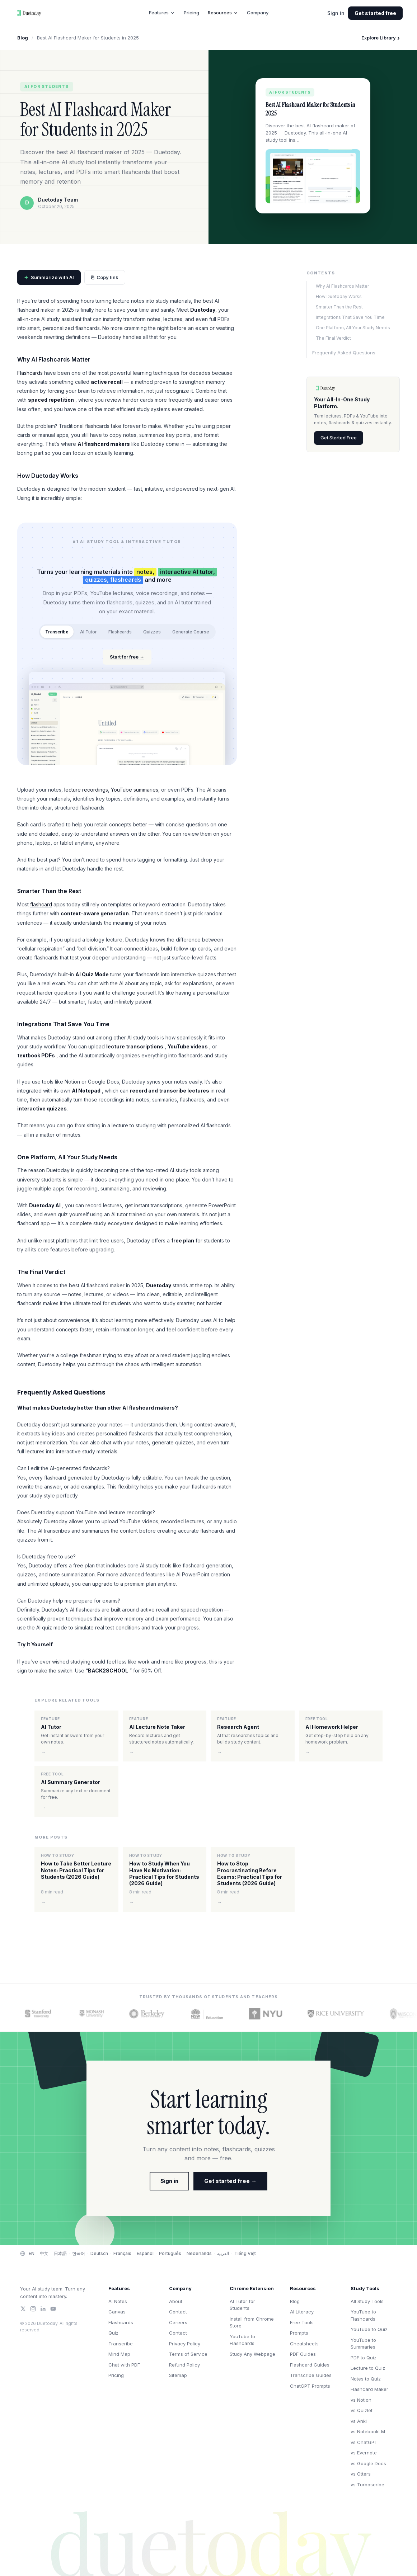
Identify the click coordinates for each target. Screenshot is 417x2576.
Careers (178, 2322)
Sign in (336, 13)
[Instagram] (33, 2309)
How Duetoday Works (339, 296)
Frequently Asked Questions (343, 352)
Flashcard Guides (309, 2365)
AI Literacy (302, 2312)
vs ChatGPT (364, 2442)
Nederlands (199, 2253)
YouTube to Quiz (369, 2329)
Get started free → (230, 2181)
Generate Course (190, 631)
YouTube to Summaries (363, 2343)
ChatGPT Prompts (310, 2386)
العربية (223, 2253)
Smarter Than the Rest (339, 307)
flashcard (41, 904)
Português (170, 2253)
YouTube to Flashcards (242, 2340)
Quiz (113, 2333)
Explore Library (380, 38)
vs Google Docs (368, 2463)
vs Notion (361, 2400)
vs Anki (359, 2421)
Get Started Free (338, 437)
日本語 (60, 2253)
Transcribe (57, 631)
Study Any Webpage (252, 2354)
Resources (223, 12)
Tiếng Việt (245, 2253)
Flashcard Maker (369, 2389)
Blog (22, 38)
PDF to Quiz (363, 2357)
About (175, 2301)
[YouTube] (53, 2309)
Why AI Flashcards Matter (342, 286)
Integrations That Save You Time (350, 317)
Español (145, 2253)
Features (162, 12)
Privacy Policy (184, 2343)
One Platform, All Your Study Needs (353, 327)
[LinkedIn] (43, 2309)
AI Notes (117, 2301)
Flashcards (30, 373)
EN (31, 2253)
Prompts (299, 2333)
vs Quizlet (362, 2410)
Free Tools (302, 2322)
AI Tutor (88, 631)
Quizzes (152, 631)
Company (257, 12)
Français (122, 2253)
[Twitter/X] (23, 2309)
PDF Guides (303, 2354)
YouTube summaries (134, 790)
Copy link (104, 277)
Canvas (117, 2312)
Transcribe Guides (311, 2375)
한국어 (78, 2253)
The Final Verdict (333, 338)
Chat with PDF (124, 2365)
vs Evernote (364, 2452)
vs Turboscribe (367, 2484)
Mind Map (119, 2354)
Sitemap (178, 2375)
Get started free (375, 13)
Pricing (191, 12)
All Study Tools (367, 2301)
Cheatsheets (304, 2343)
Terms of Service (188, 2354)
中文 (44, 2253)
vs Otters (361, 2474)
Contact (178, 2312)
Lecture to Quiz (368, 2368)
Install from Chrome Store (252, 2322)
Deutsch (99, 2253)
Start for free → (127, 657)
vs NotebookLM (368, 2431)
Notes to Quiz (366, 2379)
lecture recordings (86, 790)
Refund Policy (184, 2365)
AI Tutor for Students (242, 2304)
